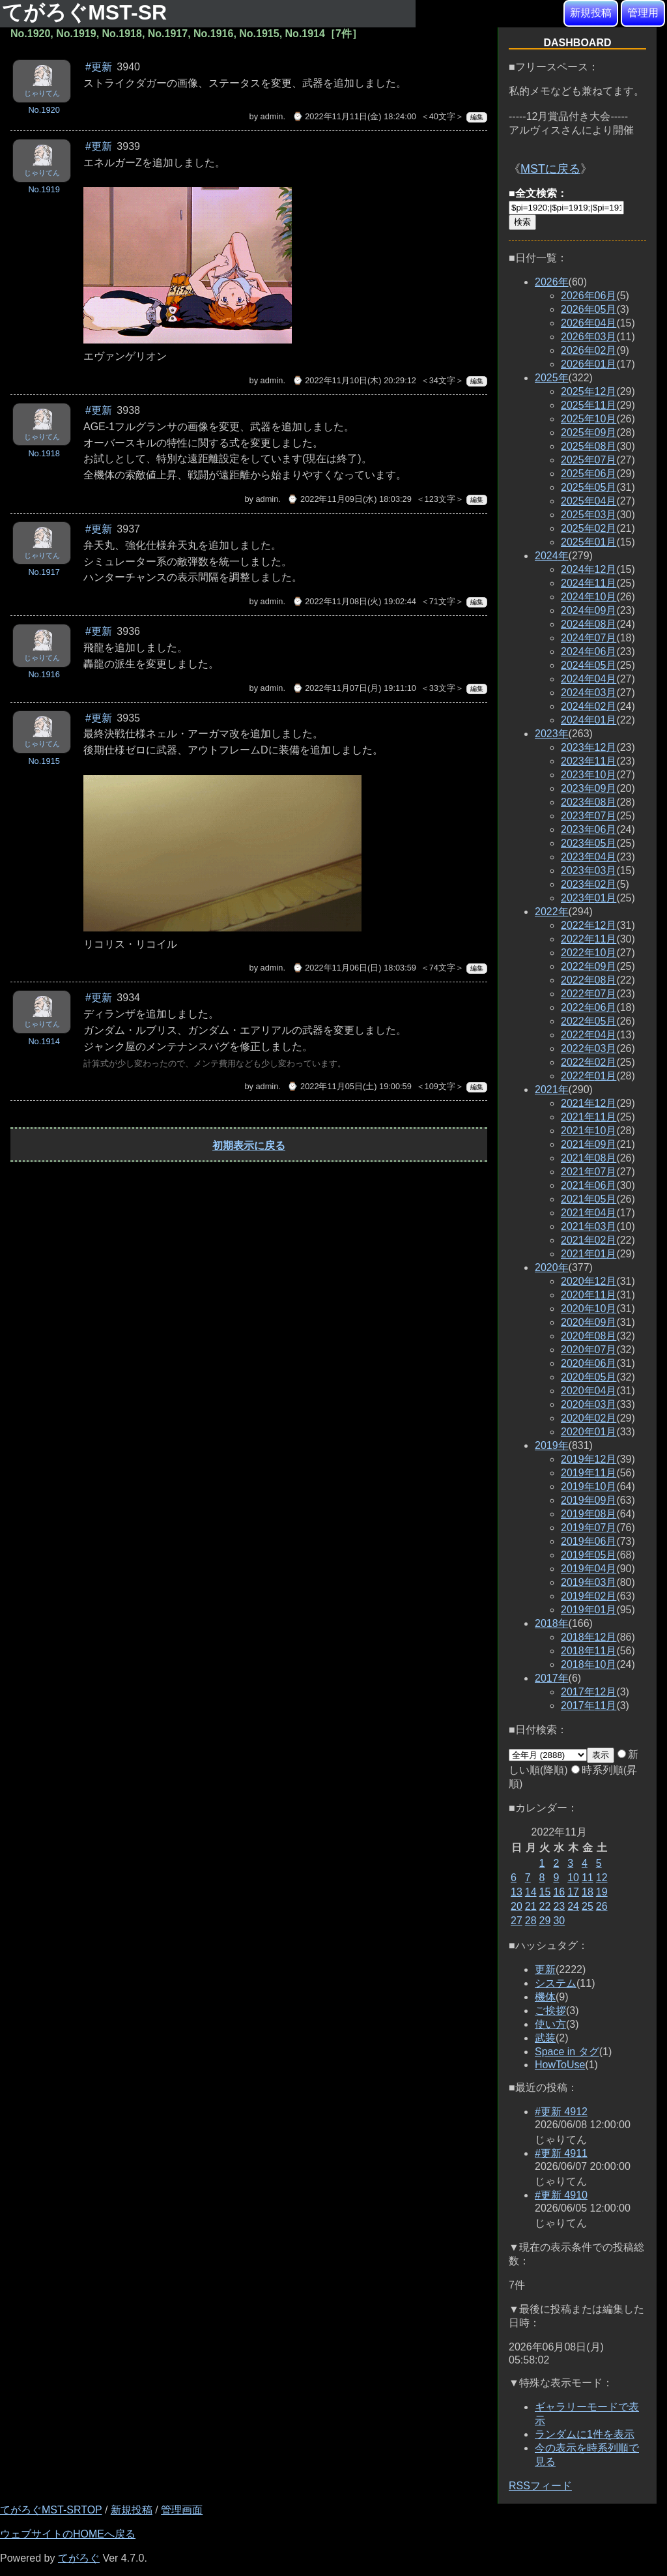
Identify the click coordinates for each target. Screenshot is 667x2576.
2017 (552, 1678)
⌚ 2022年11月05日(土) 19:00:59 (349, 1086)
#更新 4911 (561, 2153)
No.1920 (43, 110)
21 (531, 1906)
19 (602, 1891)
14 (531, 1891)
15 (545, 1891)
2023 (552, 733)
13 (516, 1891)
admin (272, 116)
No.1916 (43, 674)
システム (555, 1983)
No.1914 (43, 1041)
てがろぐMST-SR (87, 12)
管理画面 (182, 2509)
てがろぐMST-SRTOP (51, 2509)
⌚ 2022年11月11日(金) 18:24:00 (354, 116)
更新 (545, 1969)
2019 (552, 1445)
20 (516, 1906)
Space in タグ (567, 2051)
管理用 (643, 12)
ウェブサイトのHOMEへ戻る (67, 2533)
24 (573, 1906)
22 (545, 1906)
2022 (552, 911)
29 (545, 1920)
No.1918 (43, 453)
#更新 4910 (561, 2195)
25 (587, 1906)
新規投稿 (591, 12)
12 (602, 1877)
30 (559, 1920)
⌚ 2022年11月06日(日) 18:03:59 (354, 968)
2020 (552, 1267)
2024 (552, 555)
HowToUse (560, 2064)
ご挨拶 (550, 2010)
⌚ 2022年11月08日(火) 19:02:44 (354, 601)
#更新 (98, 66)
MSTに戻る (550, 168)
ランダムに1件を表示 (584, 2434)
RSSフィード (540, 2485)
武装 (545, 2037)
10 (573, 1877)
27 (516, 1920)
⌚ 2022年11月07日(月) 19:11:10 (354, 688)
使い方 (550, 2024)
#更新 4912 (561, 2111)
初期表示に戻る (248, 1145)
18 (587, 1891)
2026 (552, 281)
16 (559, 1891)
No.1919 (43, 189)
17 (573, 1891)
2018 (552, 1623)
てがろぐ (79, 2558)
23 (559, 1906)
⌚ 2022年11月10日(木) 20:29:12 (354, 380)
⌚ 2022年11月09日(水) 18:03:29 (349, 499)
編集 (476, 117)
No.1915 (43, 761)
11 (587, 1877)
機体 (545, 1996)
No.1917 (43, 572)
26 (602, 1906)
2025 (552, 377)
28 (531, 1920)
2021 (552, 1089)
